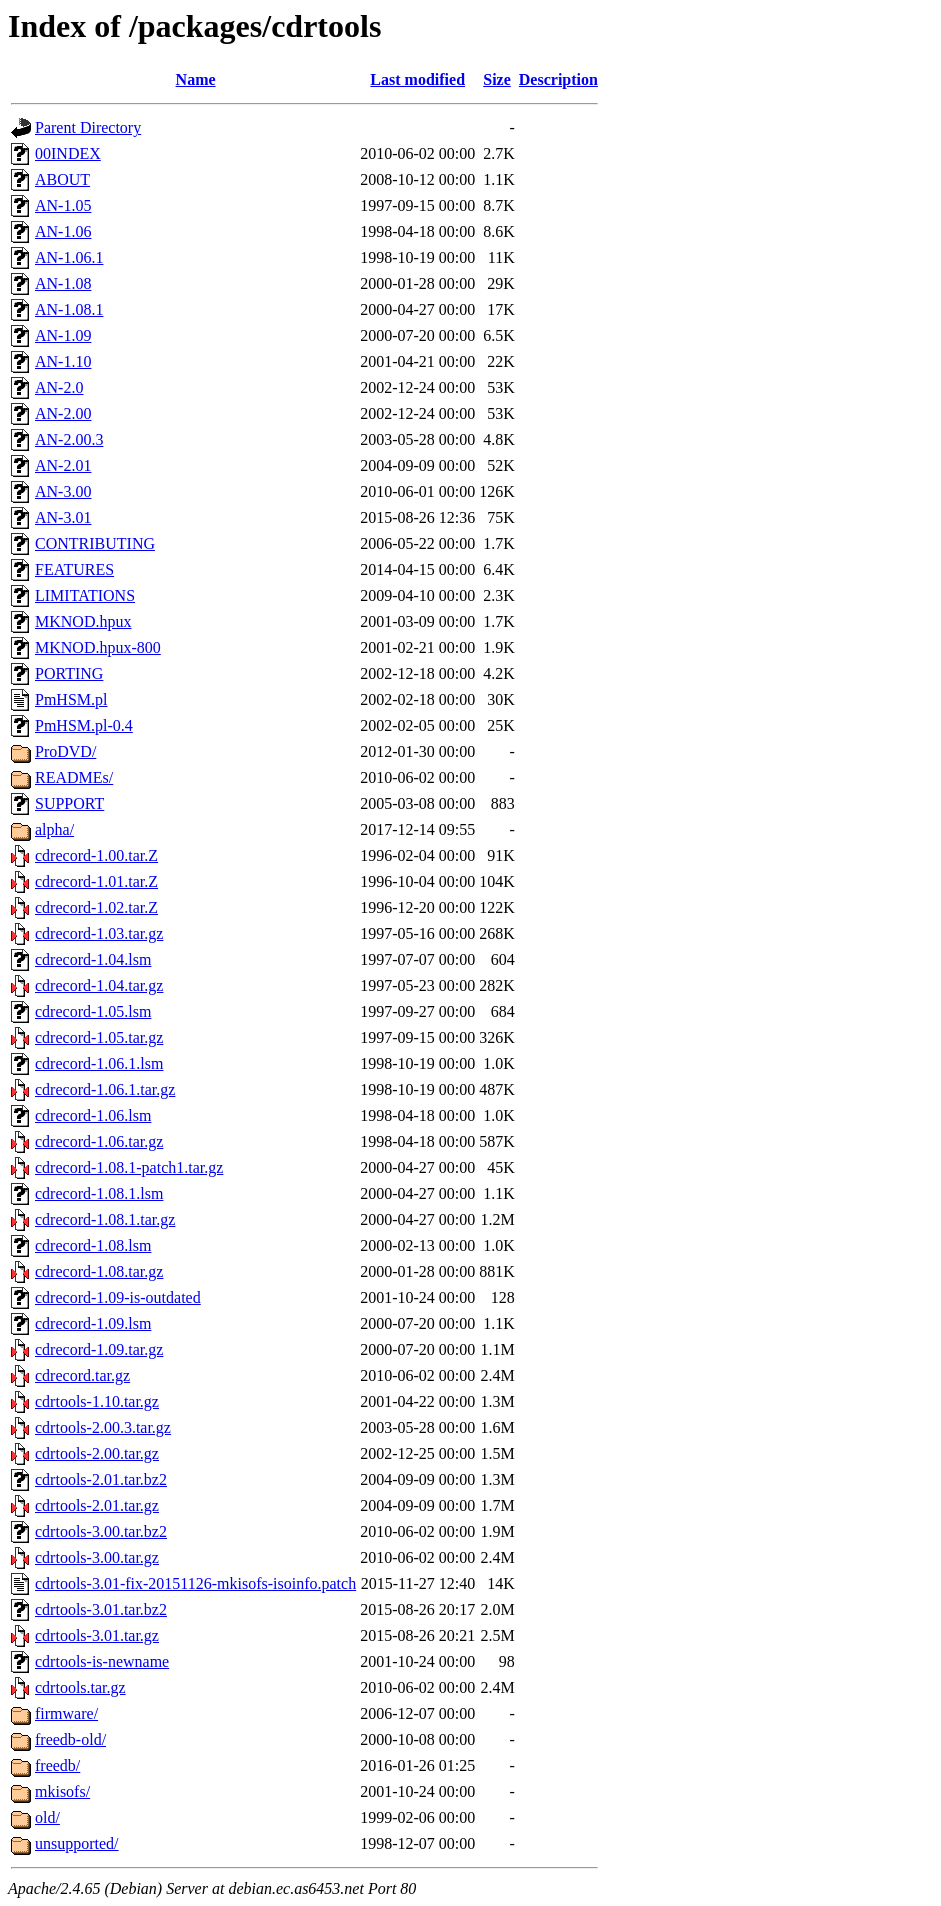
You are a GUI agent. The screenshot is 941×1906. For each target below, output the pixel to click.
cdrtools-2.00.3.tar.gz (103, 1427)
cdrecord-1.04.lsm (93, 959)
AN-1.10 (63, 361)
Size (497, 79)
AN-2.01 (63, 465)
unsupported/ (77, 1843)
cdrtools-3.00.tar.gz (97, 1557)
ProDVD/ (65, 751)
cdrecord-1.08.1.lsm (99, 1193)
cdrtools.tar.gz (80, 1687)
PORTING (69, 673)
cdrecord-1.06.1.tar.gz (105, 1089)
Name (196, 79)
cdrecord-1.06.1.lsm (99, 1063)
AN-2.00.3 (69, 439)
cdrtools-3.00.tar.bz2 (101, 1531)
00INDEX (68, 153)
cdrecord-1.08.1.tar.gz (105, 1219)
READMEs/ (74, 777)
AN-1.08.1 (69, 309)
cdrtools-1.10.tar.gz (97, 1401)
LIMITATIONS (85, 595)
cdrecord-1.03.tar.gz (99, 933)
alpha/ (54, 829)
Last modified (417, 79)
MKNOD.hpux (83, 621)
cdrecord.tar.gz (82, 1375)
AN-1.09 (63, 335)
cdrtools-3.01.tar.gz (97, 1635)
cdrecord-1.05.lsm (93, 1011)
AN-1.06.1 (69, 257)
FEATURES (74, 569)
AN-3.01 (63, 517)
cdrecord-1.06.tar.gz (99, 1141)
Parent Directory (88, 127)
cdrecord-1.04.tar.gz (99, 985)
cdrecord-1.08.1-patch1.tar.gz (129, 1167)
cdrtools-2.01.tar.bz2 (101, 1479)
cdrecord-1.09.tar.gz (99, 1349)
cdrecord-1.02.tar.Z (96, 907)
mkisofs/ (62, 1791)
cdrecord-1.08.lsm (93, 1245)
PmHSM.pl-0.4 (84, 725)
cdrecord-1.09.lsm (93, 1323)
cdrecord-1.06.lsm (93, 1115)
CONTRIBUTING (95, 543)
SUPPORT (69, 803)
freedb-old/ (70, 1739)
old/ (47, 1817)
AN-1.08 (63, 283)
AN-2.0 (59, 387)
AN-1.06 (63, 231)
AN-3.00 (63, 491)
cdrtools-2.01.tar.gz (97, 1505)
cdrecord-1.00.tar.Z (96, 855)
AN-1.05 (63, 205)
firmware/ (66, 1713)
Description (558, 79)
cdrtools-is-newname (102, 1661)
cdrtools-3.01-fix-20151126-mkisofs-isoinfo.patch (195, 1583)
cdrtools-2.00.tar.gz (97, 1453)
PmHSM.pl (71, 699)
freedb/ (57, 1765)
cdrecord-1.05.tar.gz (99, 1037)
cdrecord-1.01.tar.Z (96, 881)
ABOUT (62, 179)
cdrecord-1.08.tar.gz (99, 1271)
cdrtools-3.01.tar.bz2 (101, 1609)
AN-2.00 (63, 413)
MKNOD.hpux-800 (98, 647)
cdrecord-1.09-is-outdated (118, 1297)
